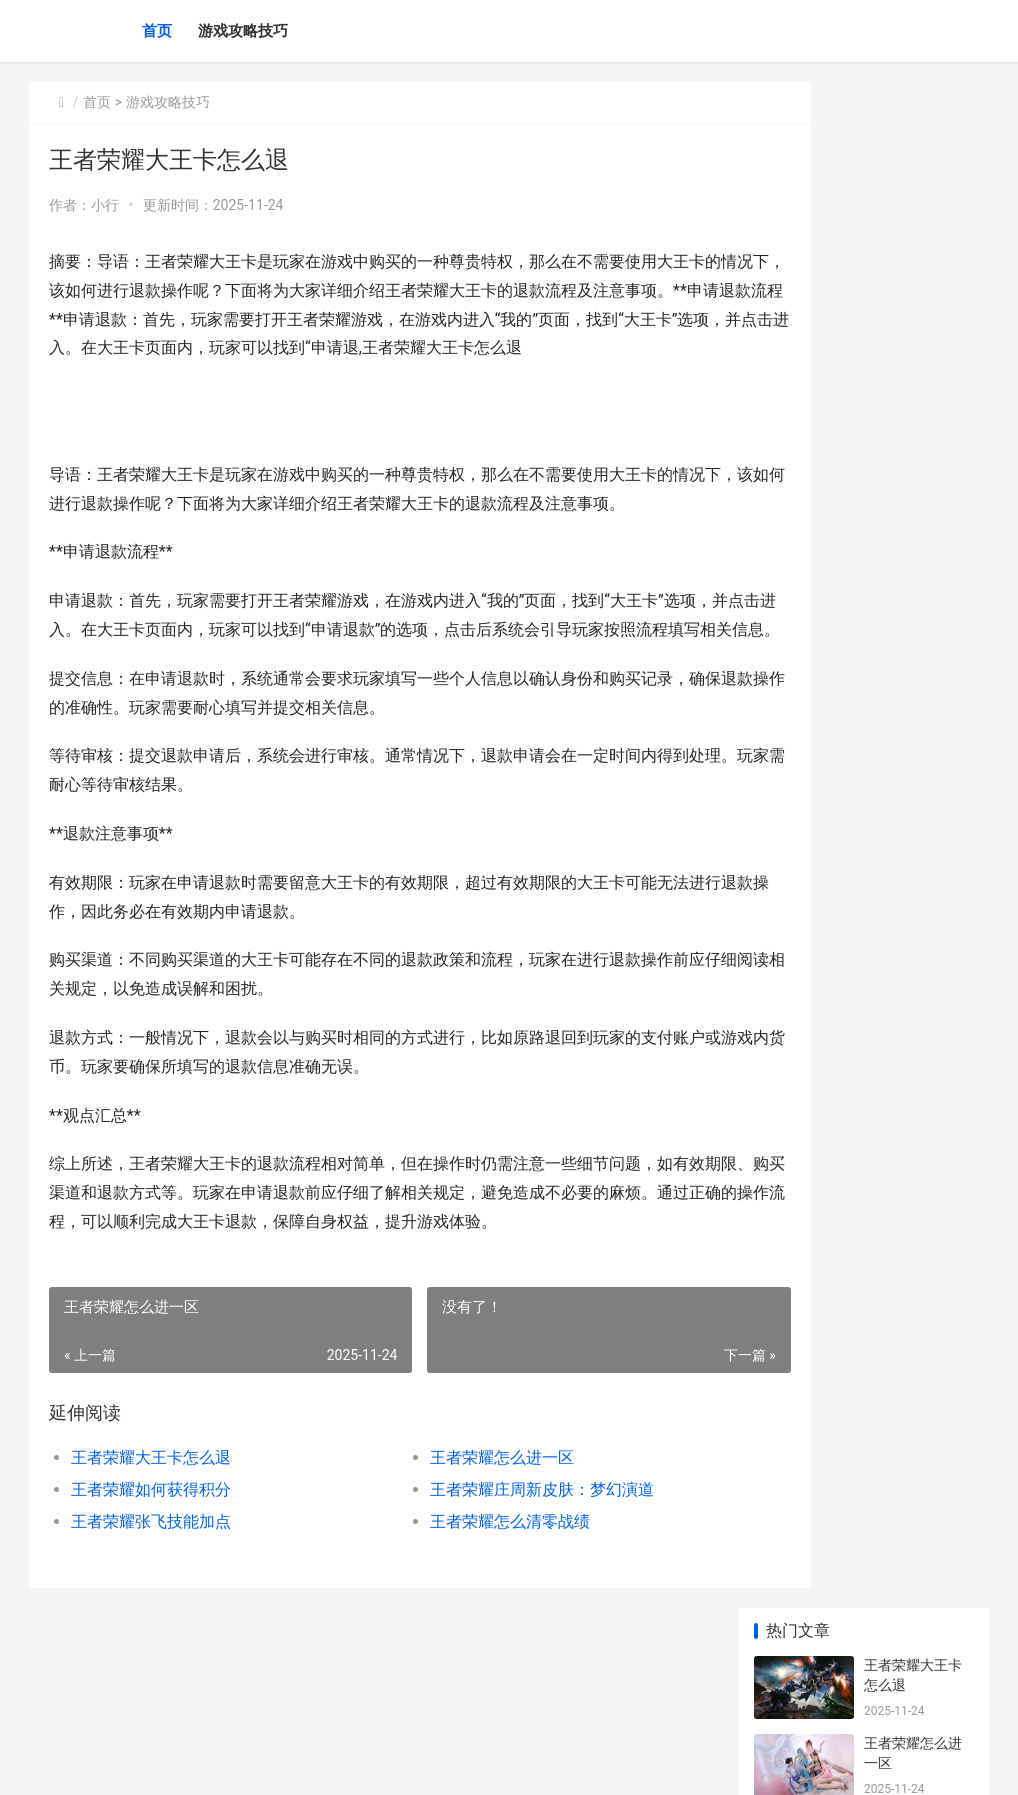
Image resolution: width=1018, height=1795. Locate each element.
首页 (157, 31)
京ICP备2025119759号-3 (306, 1763)
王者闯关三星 (906, 1367)
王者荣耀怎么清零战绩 (464, 1608)
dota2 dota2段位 (915, 1133)
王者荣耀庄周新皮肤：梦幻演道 (496, 1576)
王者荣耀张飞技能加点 (151, 1608)
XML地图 (400, 1763)
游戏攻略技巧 (243, 31)
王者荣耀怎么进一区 (456, 1544)
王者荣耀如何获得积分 (151, 1576)
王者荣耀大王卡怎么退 (151, 1544)
